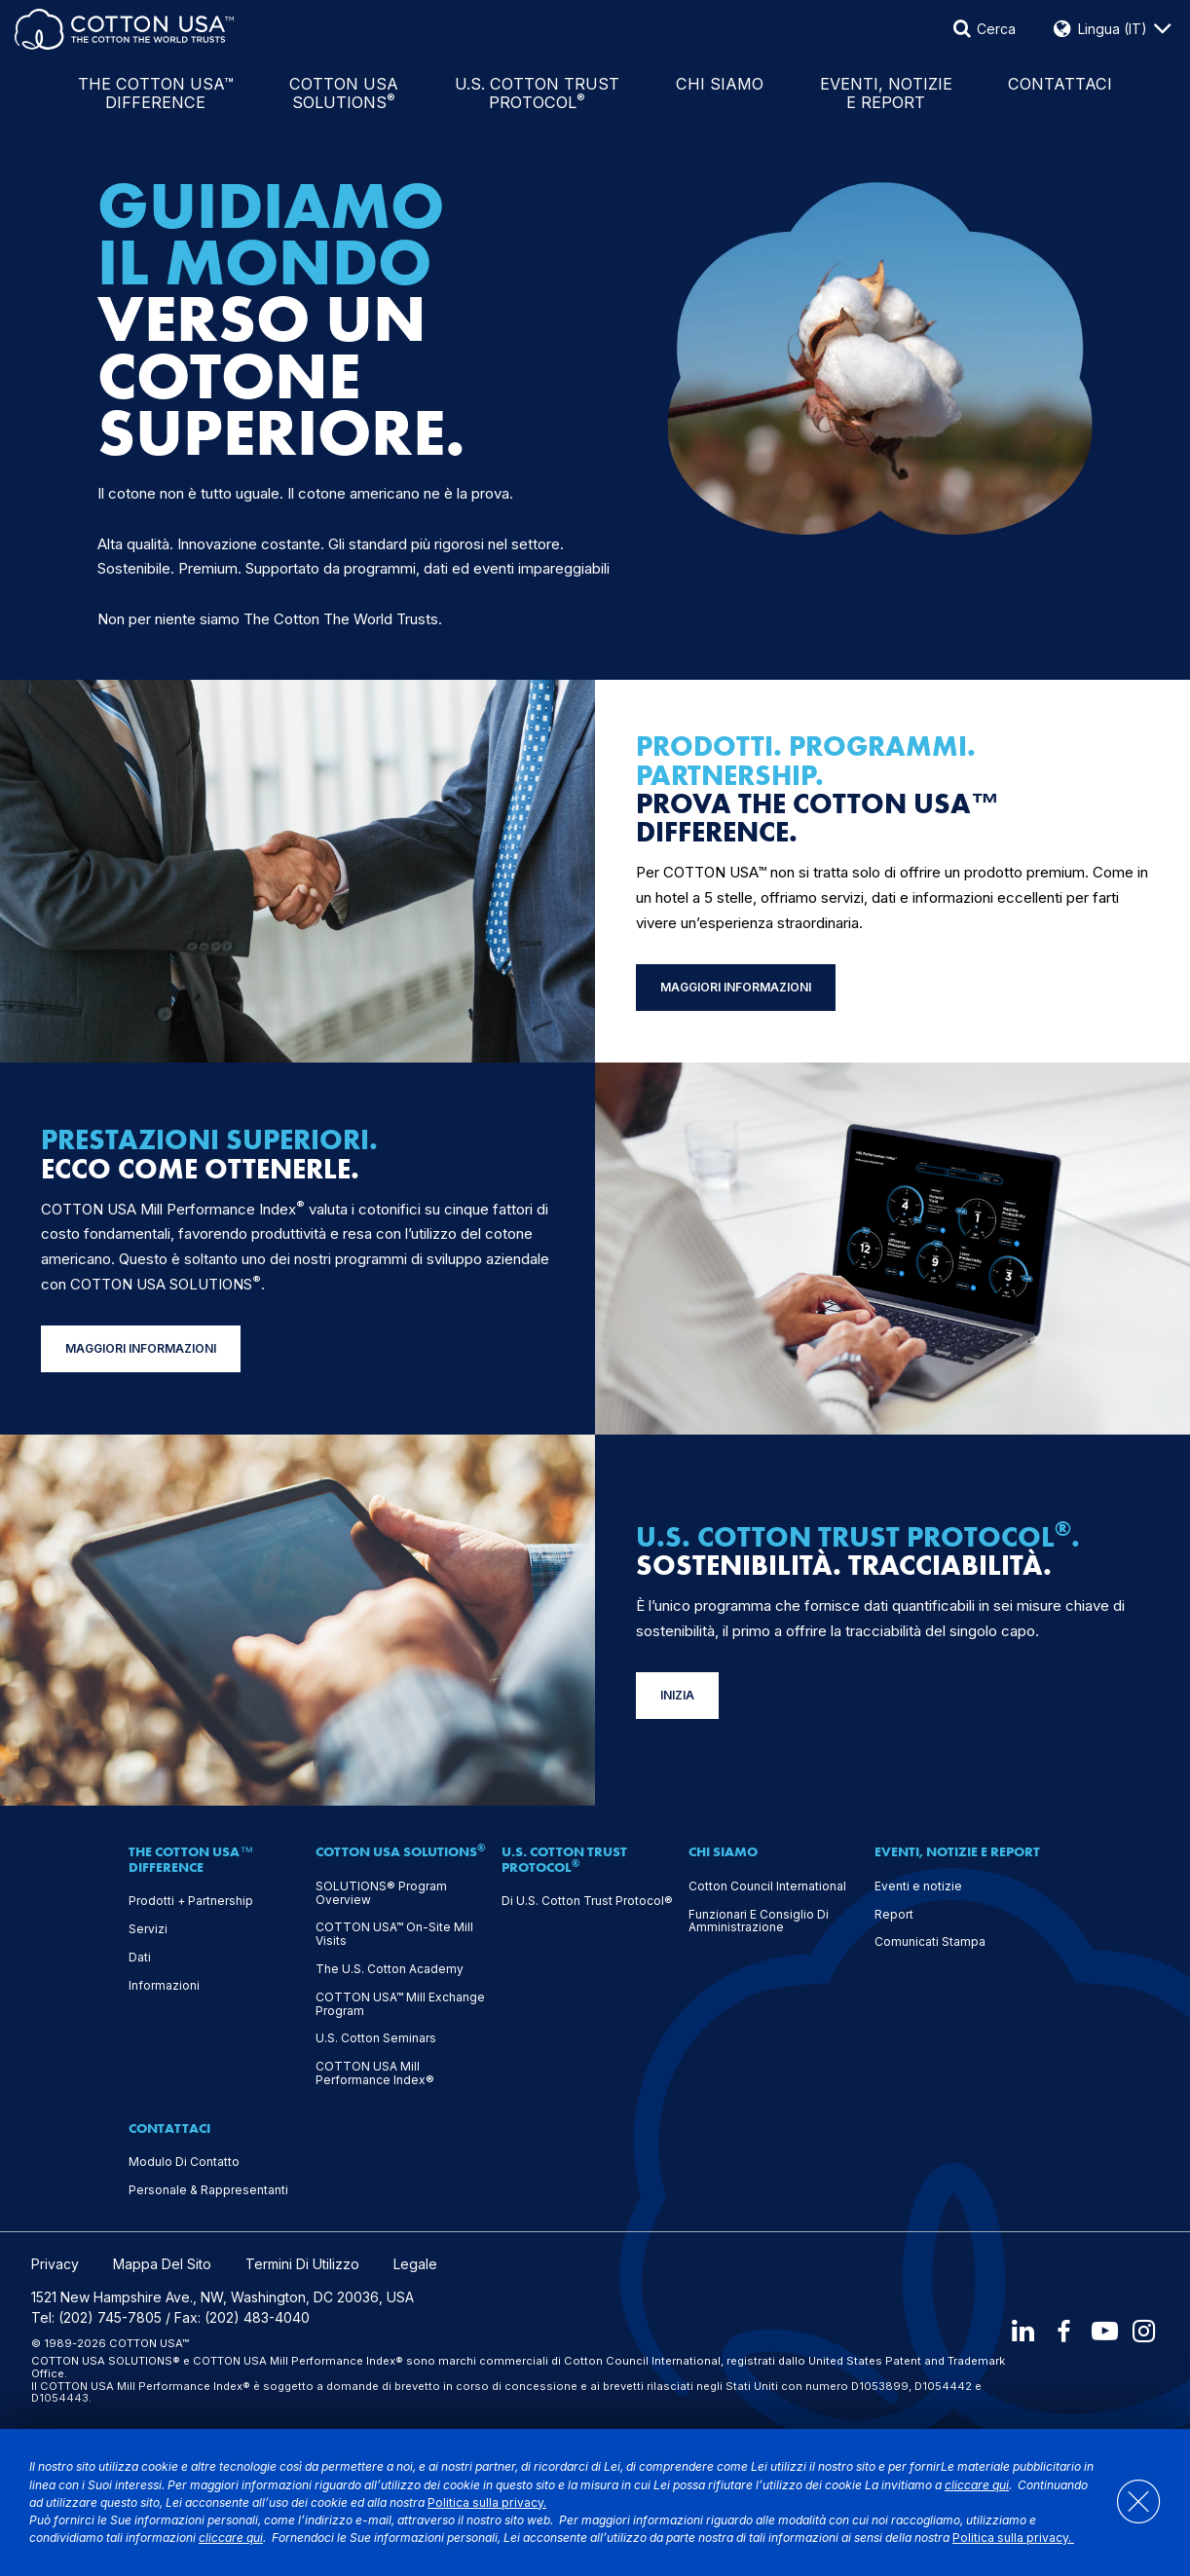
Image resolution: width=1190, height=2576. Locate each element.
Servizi (148, 1929)
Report (893, 1915)
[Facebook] (1061, 2330)
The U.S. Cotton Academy (390, 1969)
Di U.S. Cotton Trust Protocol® (587, 1901)
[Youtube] (1103, 2330)
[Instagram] (1145, 2330)
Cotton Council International (767, 1886)
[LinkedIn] (1019, 2330)
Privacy (55, 2264)
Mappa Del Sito (162, 2264)
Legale (415, 2264)
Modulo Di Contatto (184, 2162)
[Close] (1129, 2502)
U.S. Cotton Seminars (376, 2038)
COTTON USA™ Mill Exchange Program (400, 2004)
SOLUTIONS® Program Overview (381, 1893)
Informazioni (164, 1986)
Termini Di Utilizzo (302, 2264)
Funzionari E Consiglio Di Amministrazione (758, 1921)
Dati (140, 1957)
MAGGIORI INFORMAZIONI (735, 987)
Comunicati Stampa (929, 1942)
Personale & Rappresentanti (208, 2190)
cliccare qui (977, 2485)
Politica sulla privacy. (487, 2502)
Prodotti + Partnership (191, 1901)
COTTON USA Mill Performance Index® (375, 2073)
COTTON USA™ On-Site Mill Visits (394, 1934)
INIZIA (677, 1695)
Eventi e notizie (918, 1886)
